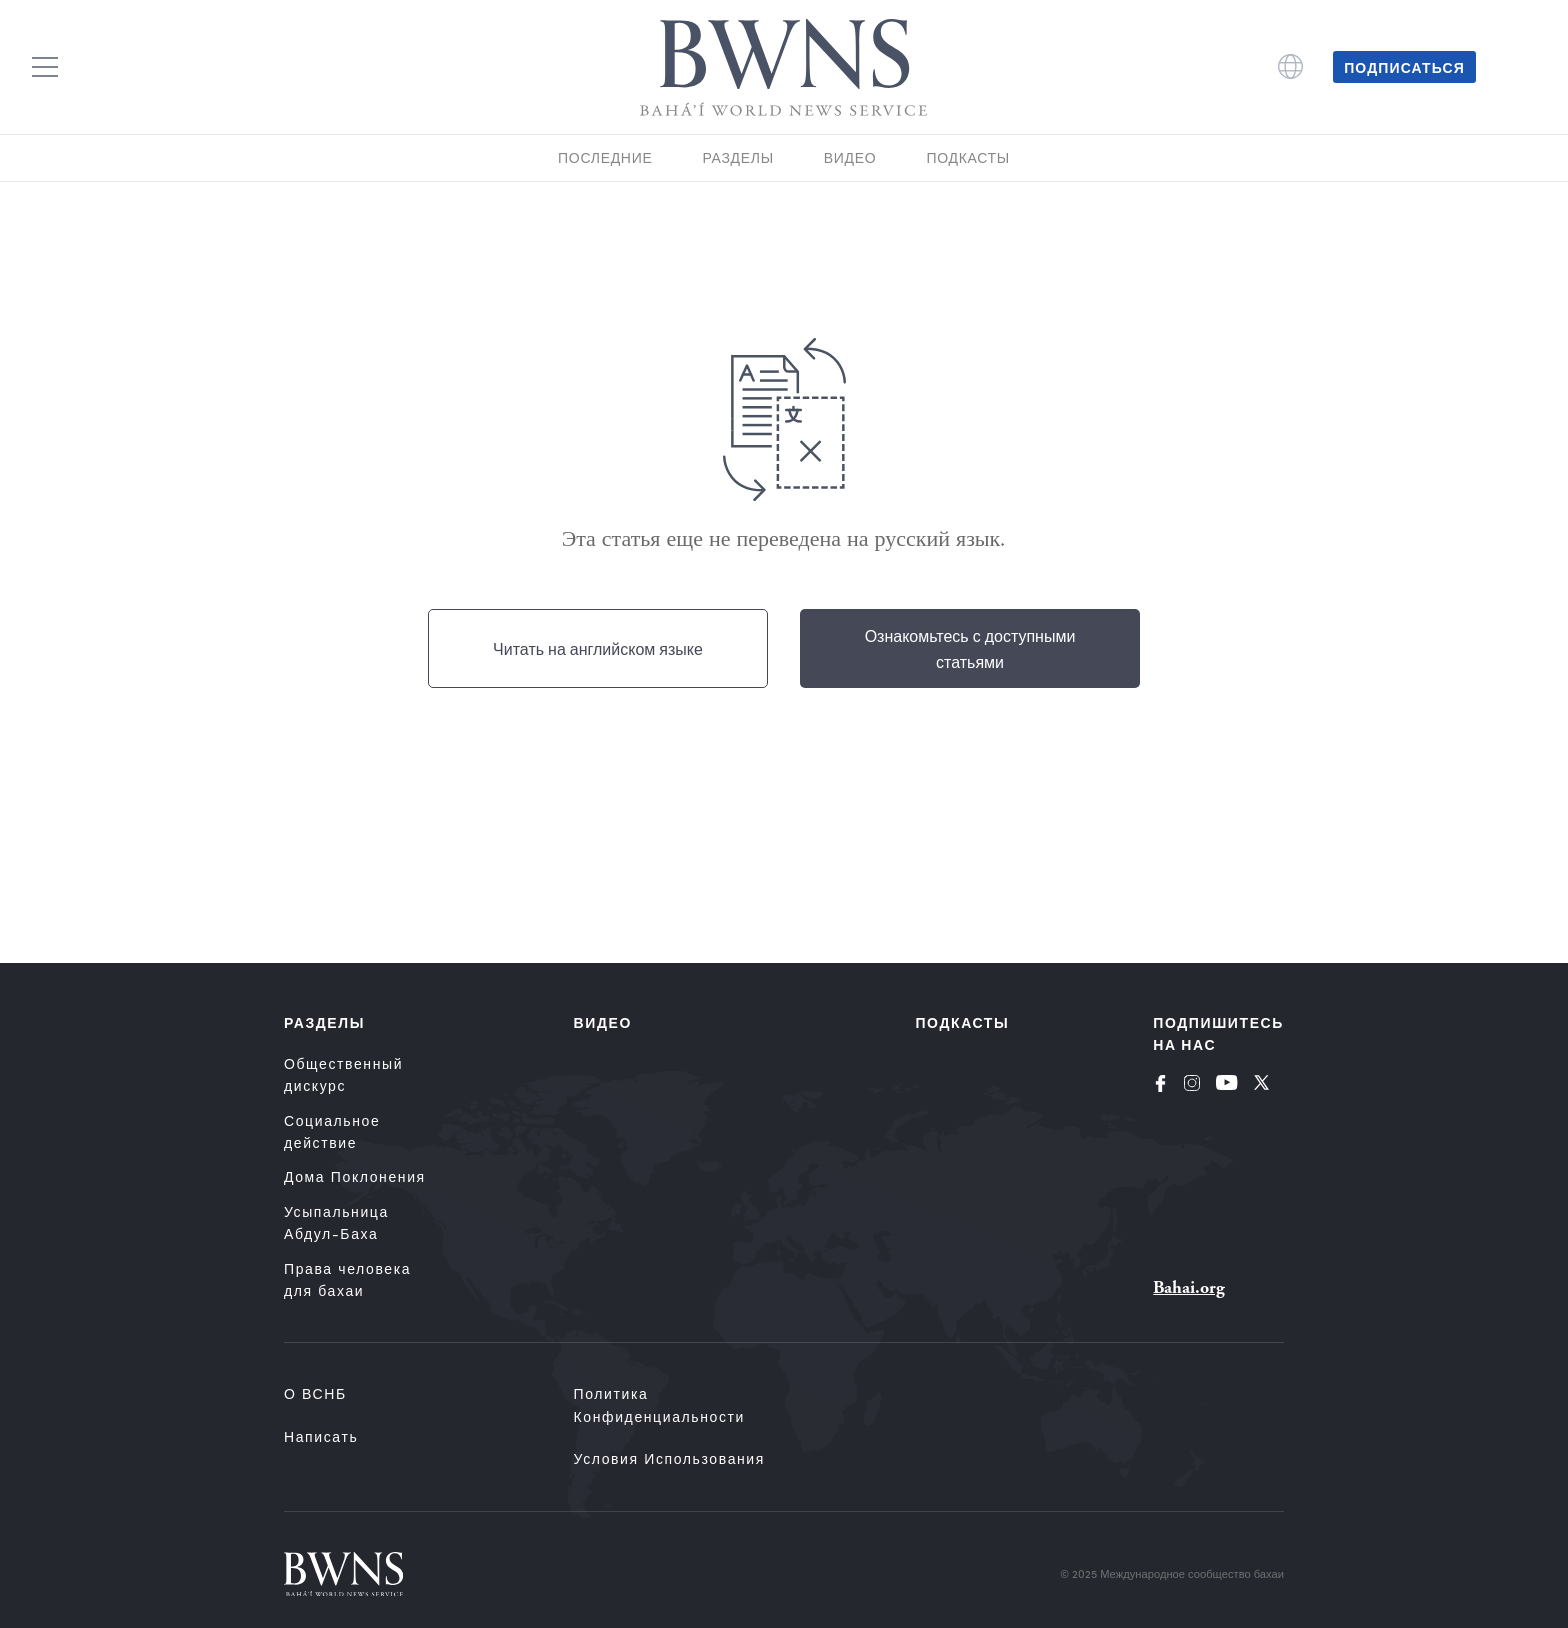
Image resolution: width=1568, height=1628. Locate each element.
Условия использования (669, 1458)
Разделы (737, 157)
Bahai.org (1189, 1287)
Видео (850, 157)
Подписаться (1404, 67)
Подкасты (968, 157)
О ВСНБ (315, 1393)
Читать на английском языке (598, 648)
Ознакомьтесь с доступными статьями (970, 648)
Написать (321, 1436)
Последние (605, 157)
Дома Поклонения (355, 1176)
